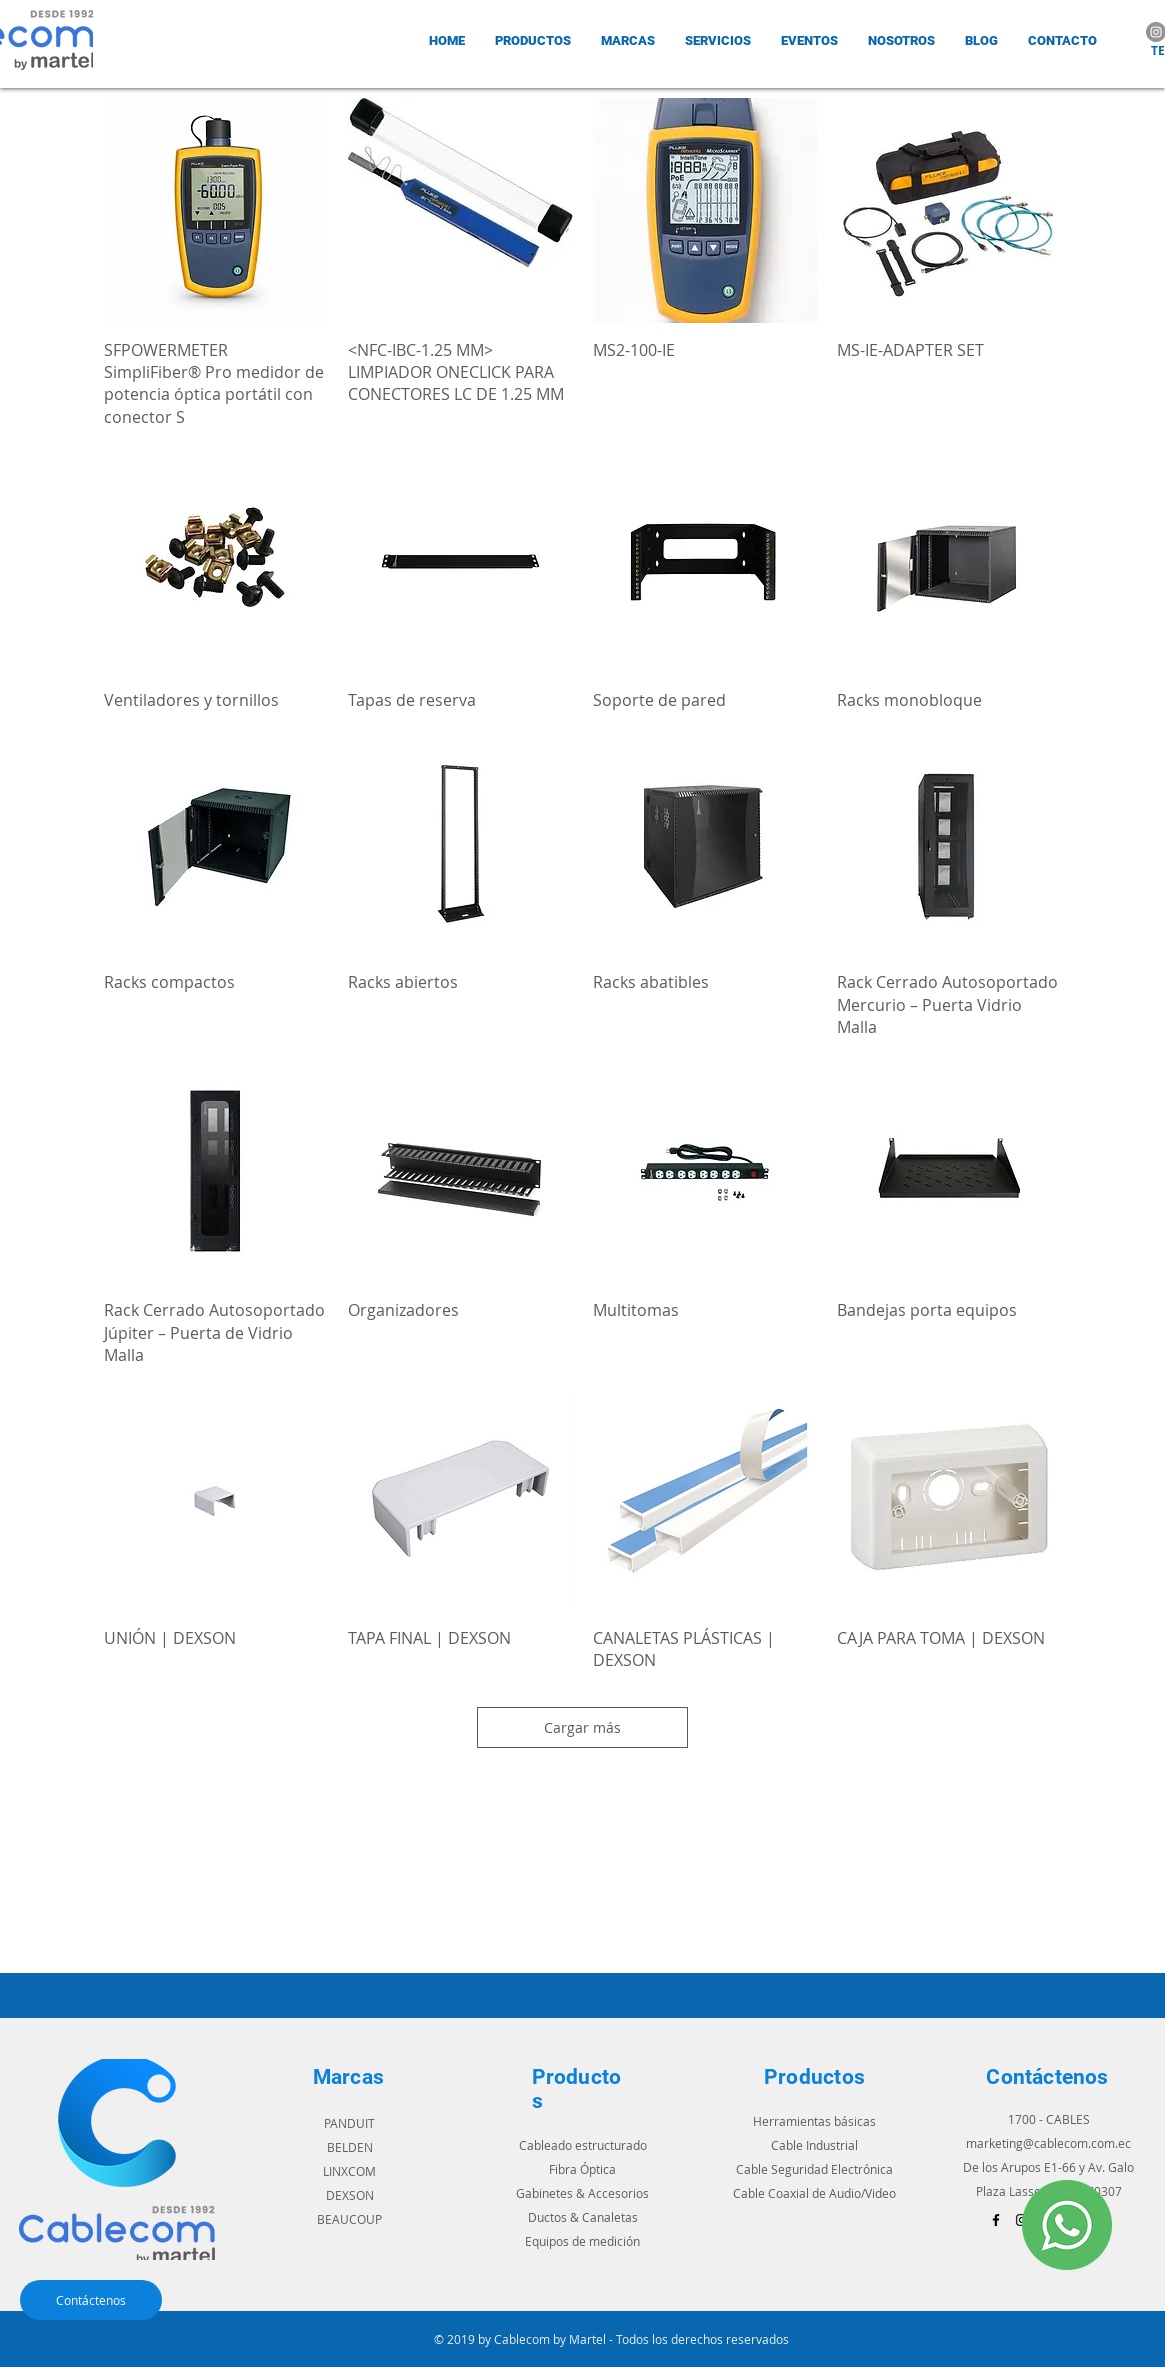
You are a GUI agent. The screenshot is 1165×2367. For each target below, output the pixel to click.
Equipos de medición (582, 2241)
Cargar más (582, 1727)
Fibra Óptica (582, 2169)
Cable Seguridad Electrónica (814, 2169)
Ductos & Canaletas (583, 2217)
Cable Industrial (814, 2145)
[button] (628, 40)
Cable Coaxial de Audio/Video (814, 2193)
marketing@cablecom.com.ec (1048, 2143)
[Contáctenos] (91, 2300)
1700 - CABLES (1049, 2119)
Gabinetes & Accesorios (582, 2193)
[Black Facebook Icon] (996, 2220)
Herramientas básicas (814, 2121)
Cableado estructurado (583, 2145)
